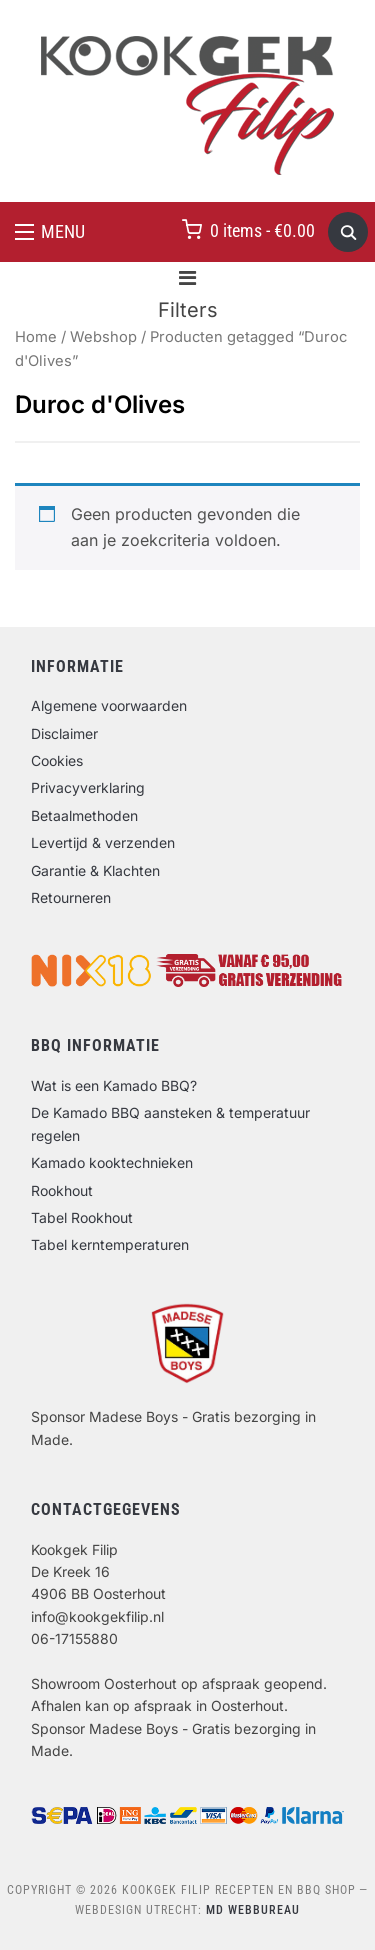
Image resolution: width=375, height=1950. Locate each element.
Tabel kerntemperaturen (110, 1244)
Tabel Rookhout (82, 1217)
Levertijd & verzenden (103, 842)
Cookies (57, 760)
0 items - (262, 230)
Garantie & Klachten (95, 870)
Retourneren (71, 897)
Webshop (103, 337)
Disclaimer (64, 733)
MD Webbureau (253, 1910)
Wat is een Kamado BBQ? (114, 1085)
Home (36, 337)
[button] (50, 232)
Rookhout (62, 1190)
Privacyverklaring (88, 787)
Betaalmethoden (84, 815)
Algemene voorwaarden (109, 705)
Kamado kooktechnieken (112, 1162)
